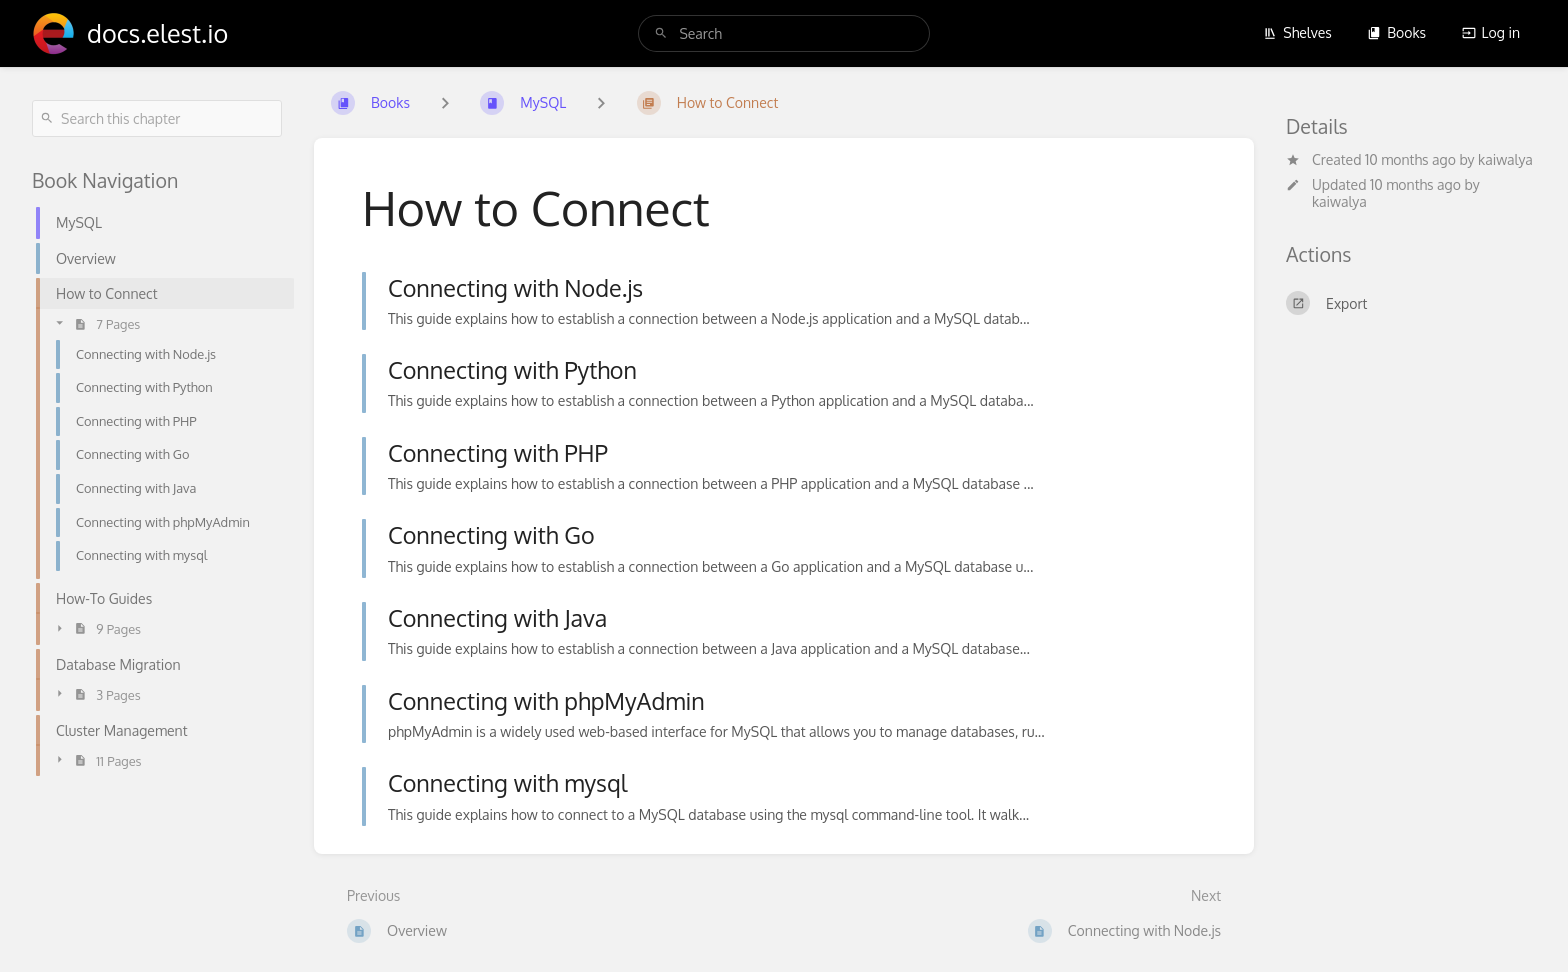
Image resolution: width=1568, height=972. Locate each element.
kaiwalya (1505, 159)
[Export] (1411, 303)
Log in (1491, 32)
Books (1396, 32)
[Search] (661, 33)
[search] (783, 33)
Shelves (1297, 32)
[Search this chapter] (157, 118)
